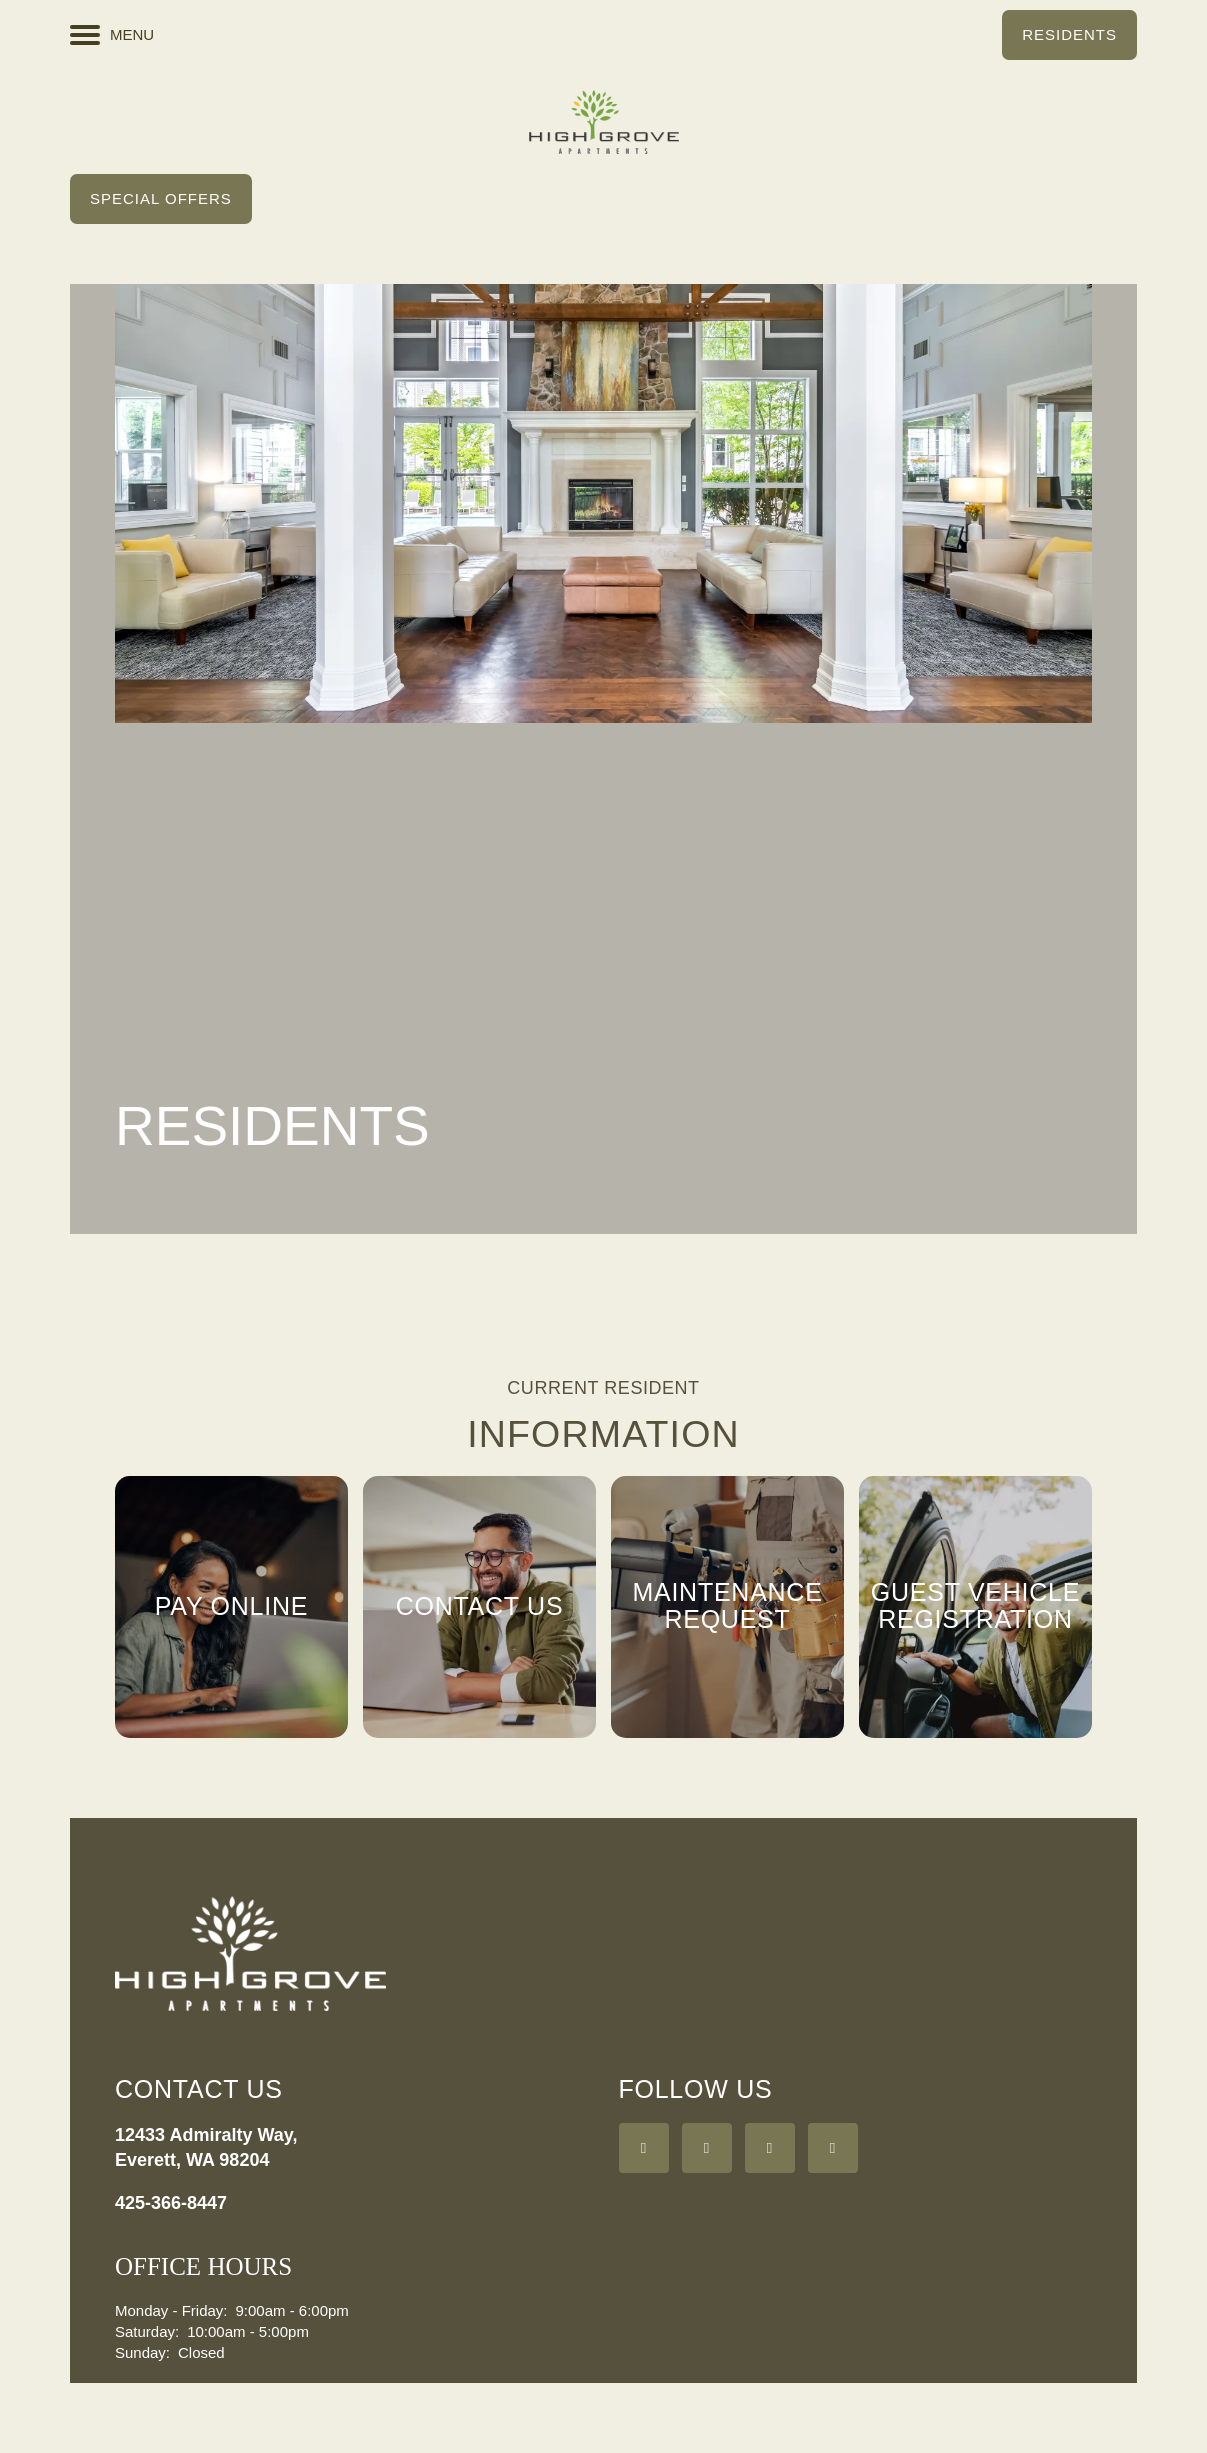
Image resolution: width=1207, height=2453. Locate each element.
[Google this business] (770, 2148)
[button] (1069, 35)
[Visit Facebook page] (644, 2148)
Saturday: (147, 2331)
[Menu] (112, 35)
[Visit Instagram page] (833, 2148)
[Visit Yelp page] (707, 2148)
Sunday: (142, 2352)
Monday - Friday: (171, 2310)
